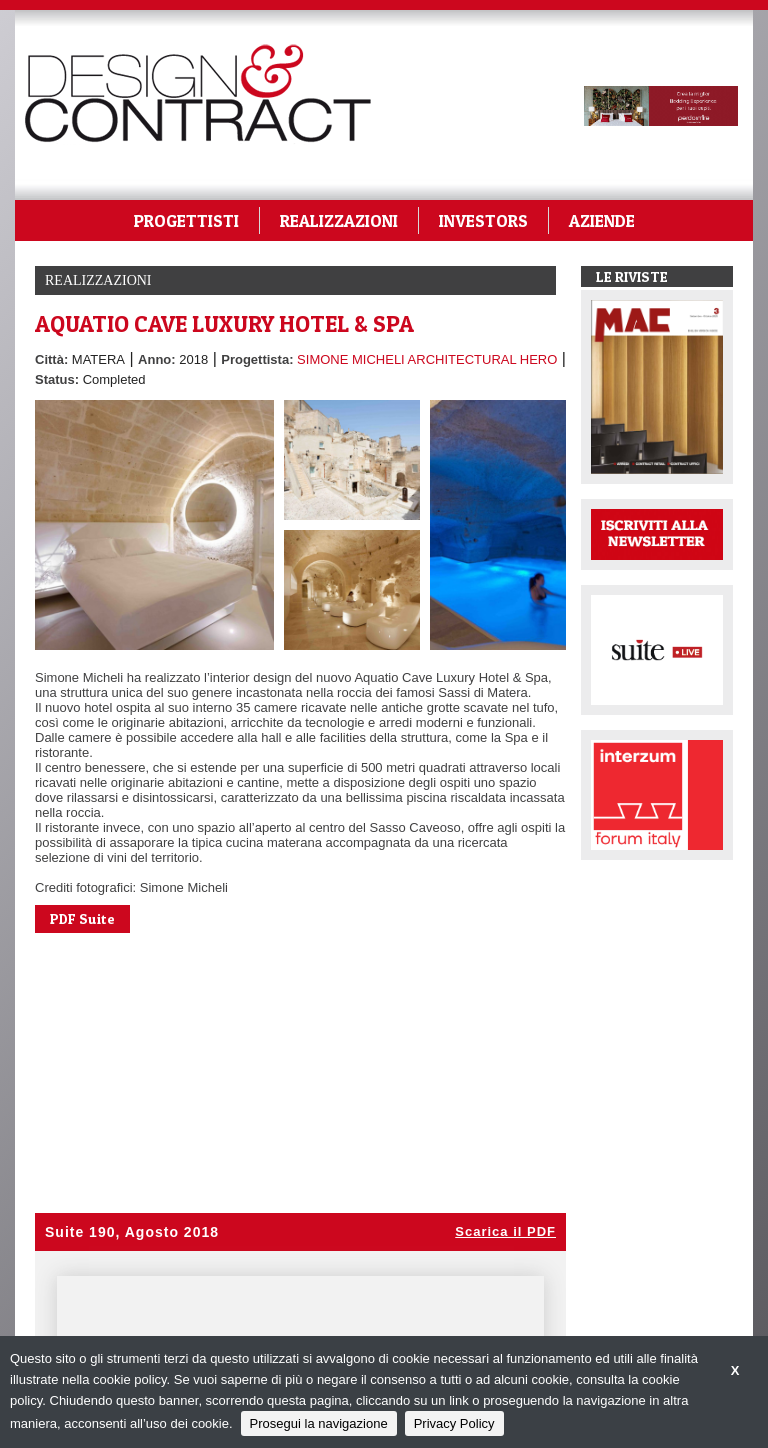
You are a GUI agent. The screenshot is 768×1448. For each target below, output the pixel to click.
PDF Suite (82, 918)
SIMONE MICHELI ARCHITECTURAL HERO (427, 359)
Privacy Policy (454, 1423)
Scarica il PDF (505, 1231)
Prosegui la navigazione (319, 1423)
